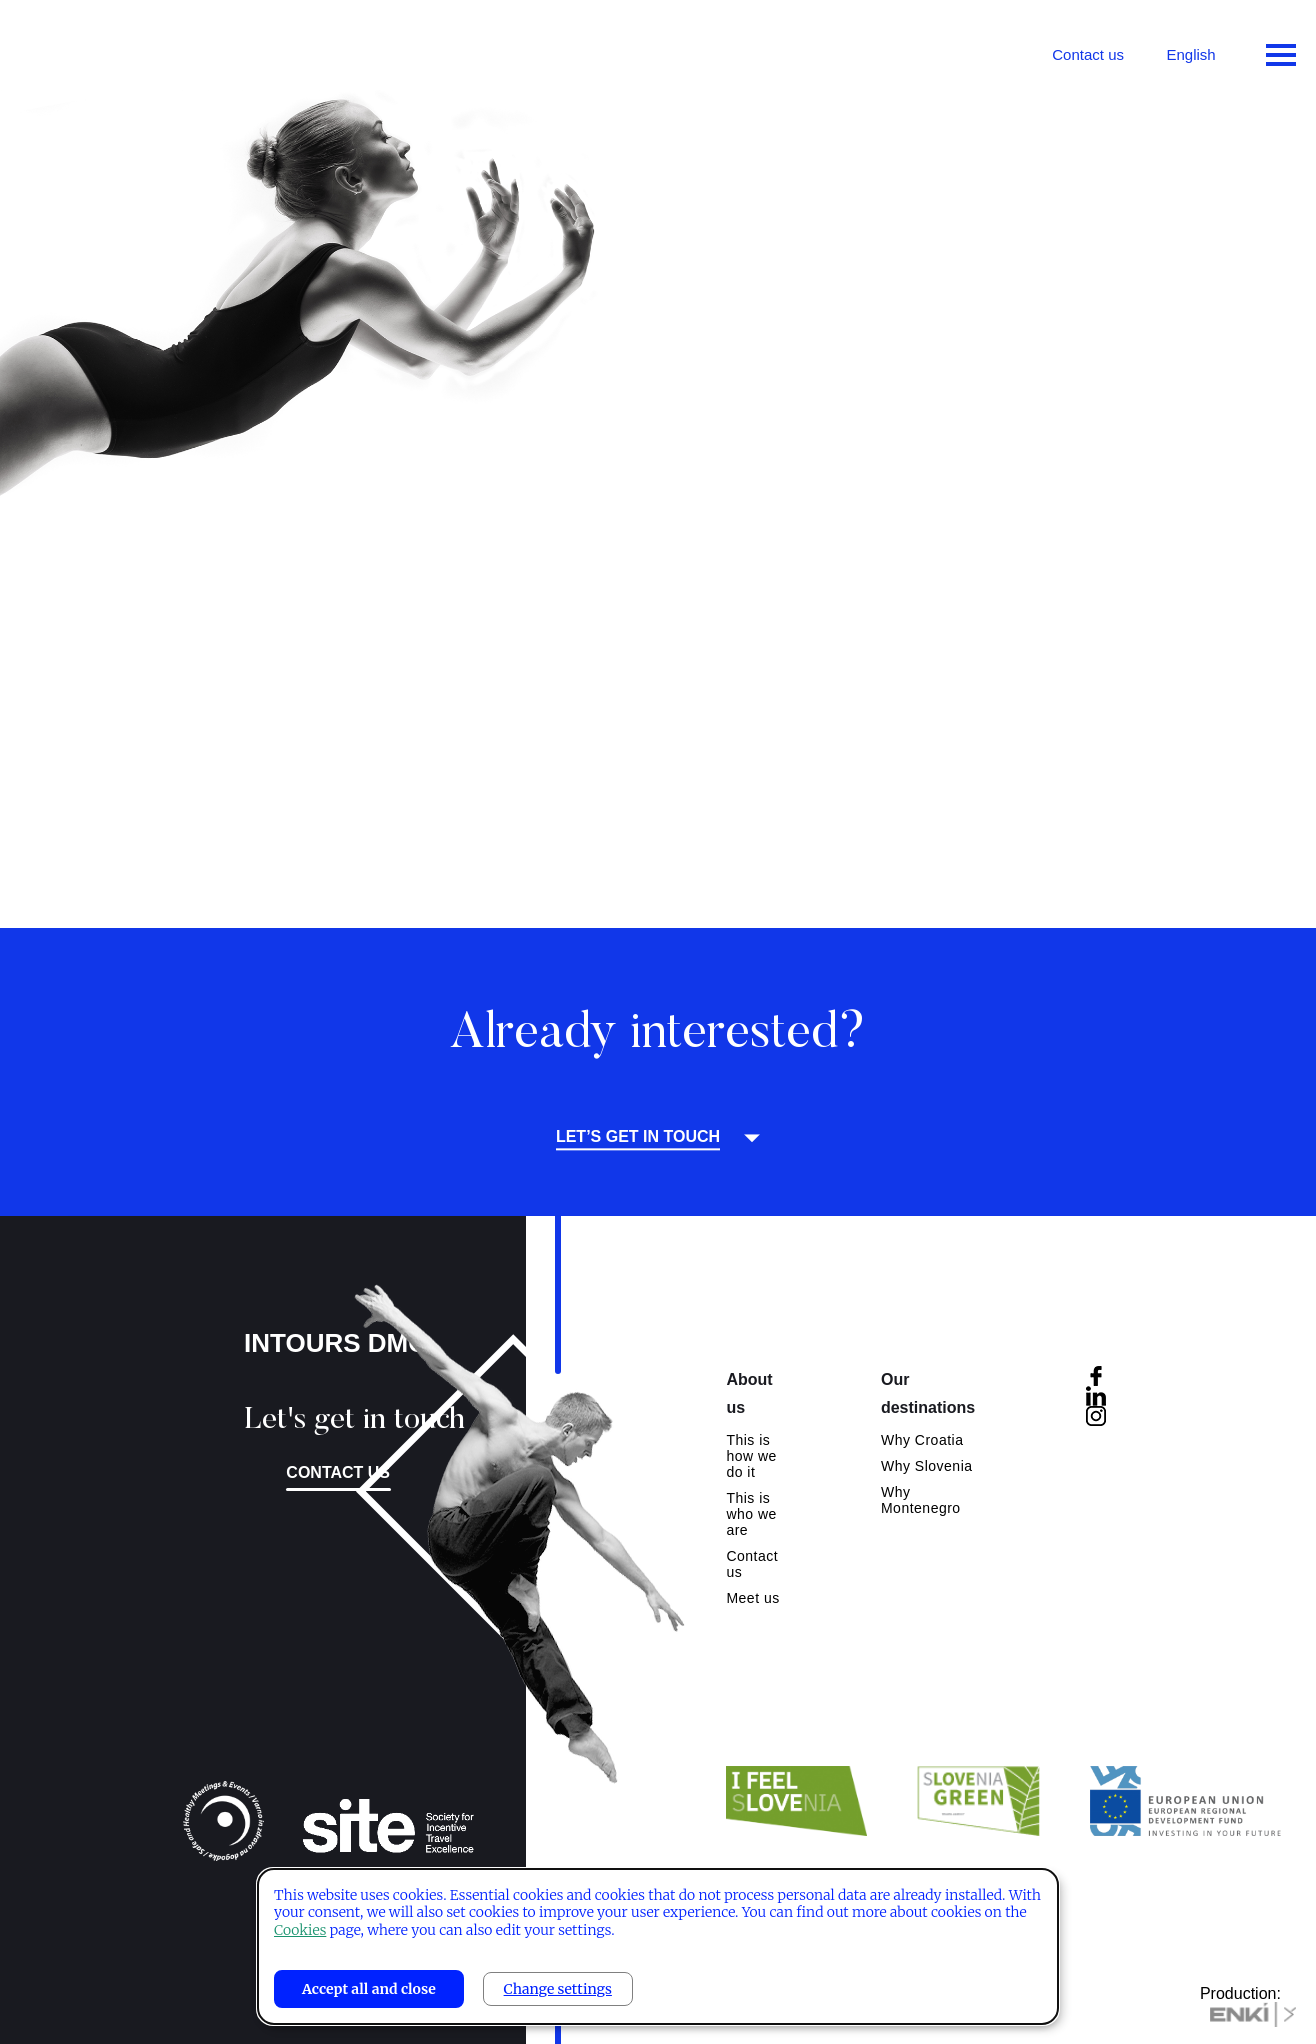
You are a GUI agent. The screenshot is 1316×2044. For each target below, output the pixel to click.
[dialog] (658, 1946)
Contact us (1088, 54)
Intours (100, 50)
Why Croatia (922, 1440)
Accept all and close (369, 1989)
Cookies (300, 1930)
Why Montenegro (921, 1500)
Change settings (558, 1989)
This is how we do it (751, 1456)
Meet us (752, 1598)
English (1190, 54)
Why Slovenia (927, 1466)
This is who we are (751, 1514)
